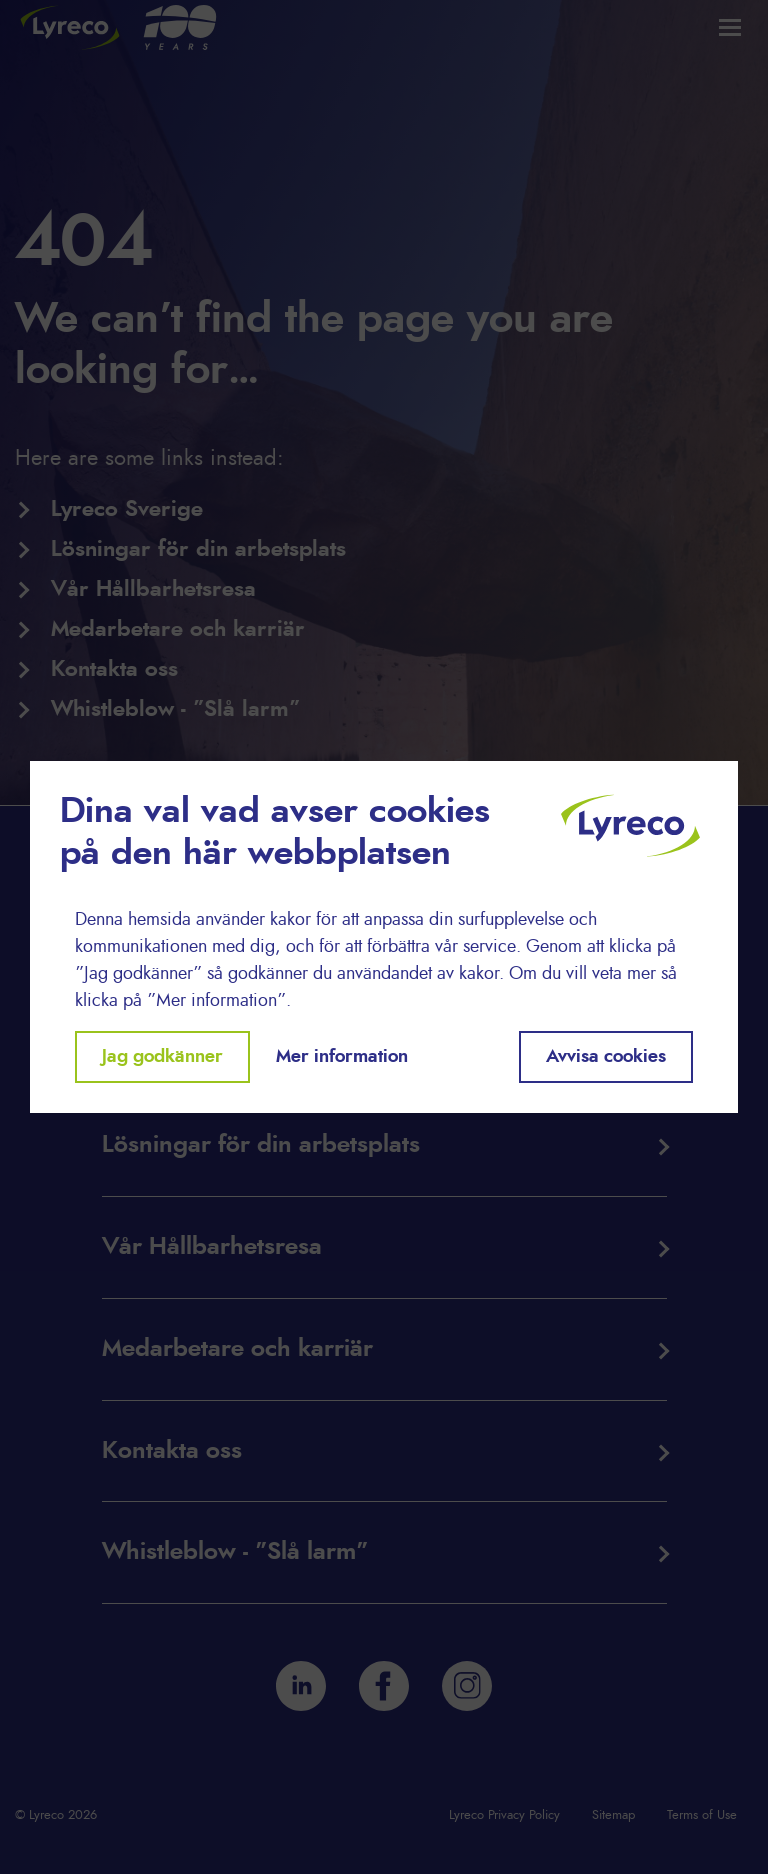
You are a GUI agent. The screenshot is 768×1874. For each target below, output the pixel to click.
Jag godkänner (162, 1057)
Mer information (342, 1057)
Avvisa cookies (606, 1057)
